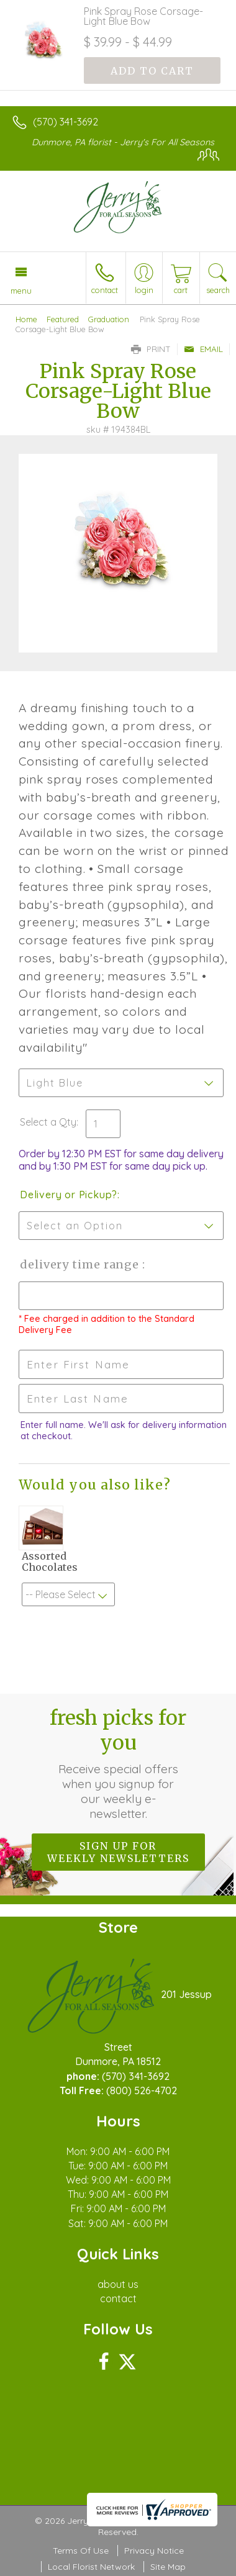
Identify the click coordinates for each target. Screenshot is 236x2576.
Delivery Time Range (81, 1264)
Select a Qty (48, 1122)
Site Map (168, 2566)
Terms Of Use (81, 2550)
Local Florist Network (91, 2566)
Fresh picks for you (118, 1763)
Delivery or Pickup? (68, 1194)
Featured (63, 319)
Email (203, 349)
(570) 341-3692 (65, 121)
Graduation (108, 319)
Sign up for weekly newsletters (118, 1852)
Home (26, 319)
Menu (21, 291)
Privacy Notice (154, 2550)
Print (151, 349)
